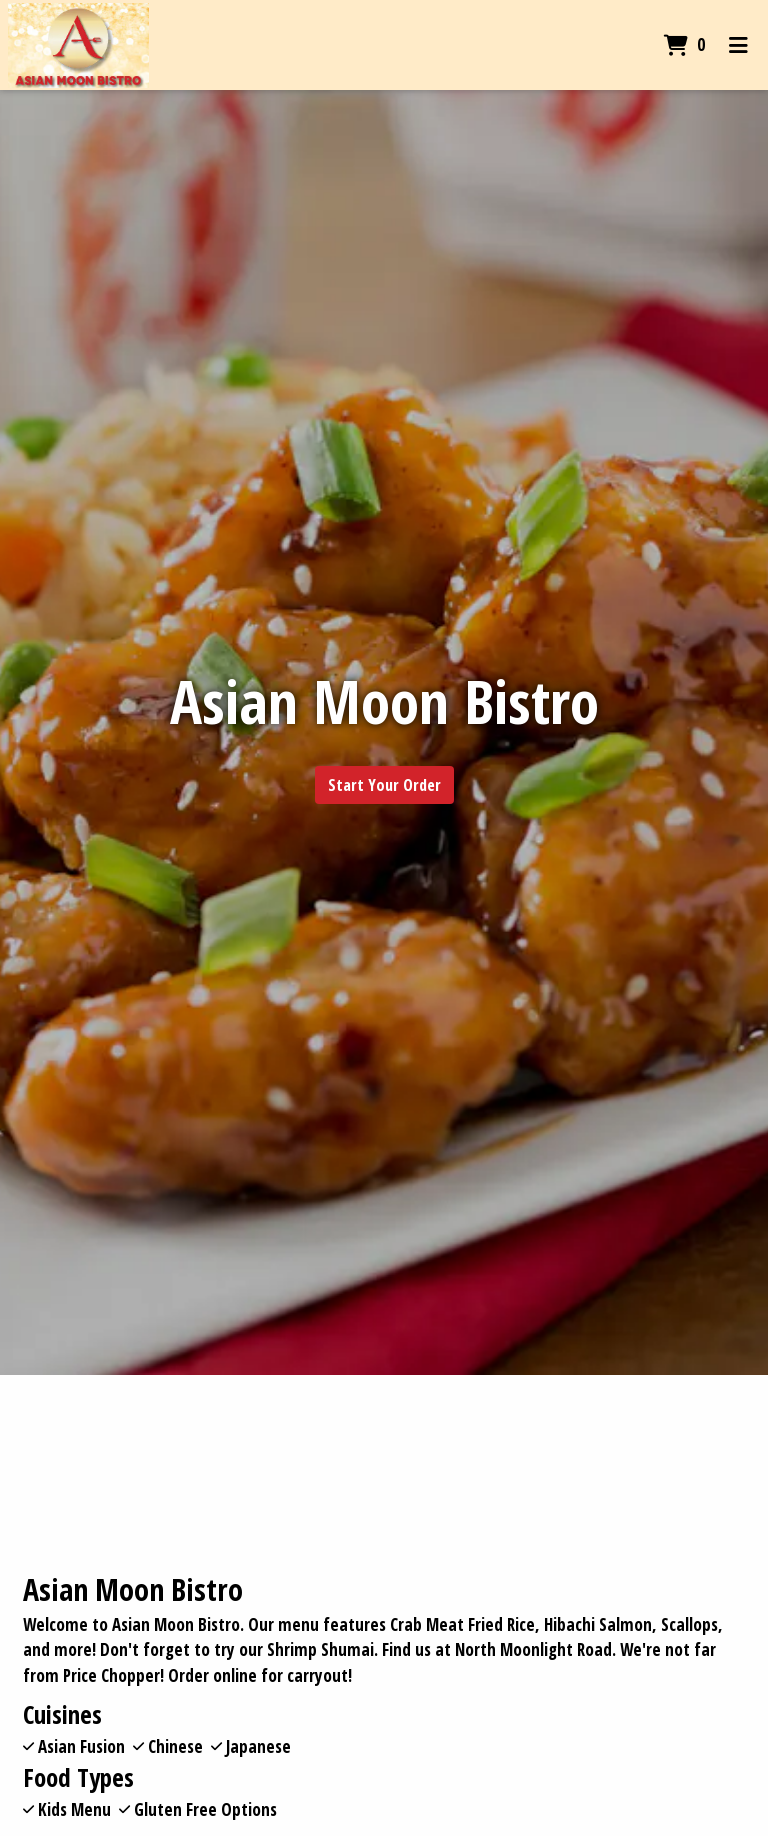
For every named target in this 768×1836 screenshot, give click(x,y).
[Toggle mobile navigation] (738, 45)
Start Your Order (384, 785)
